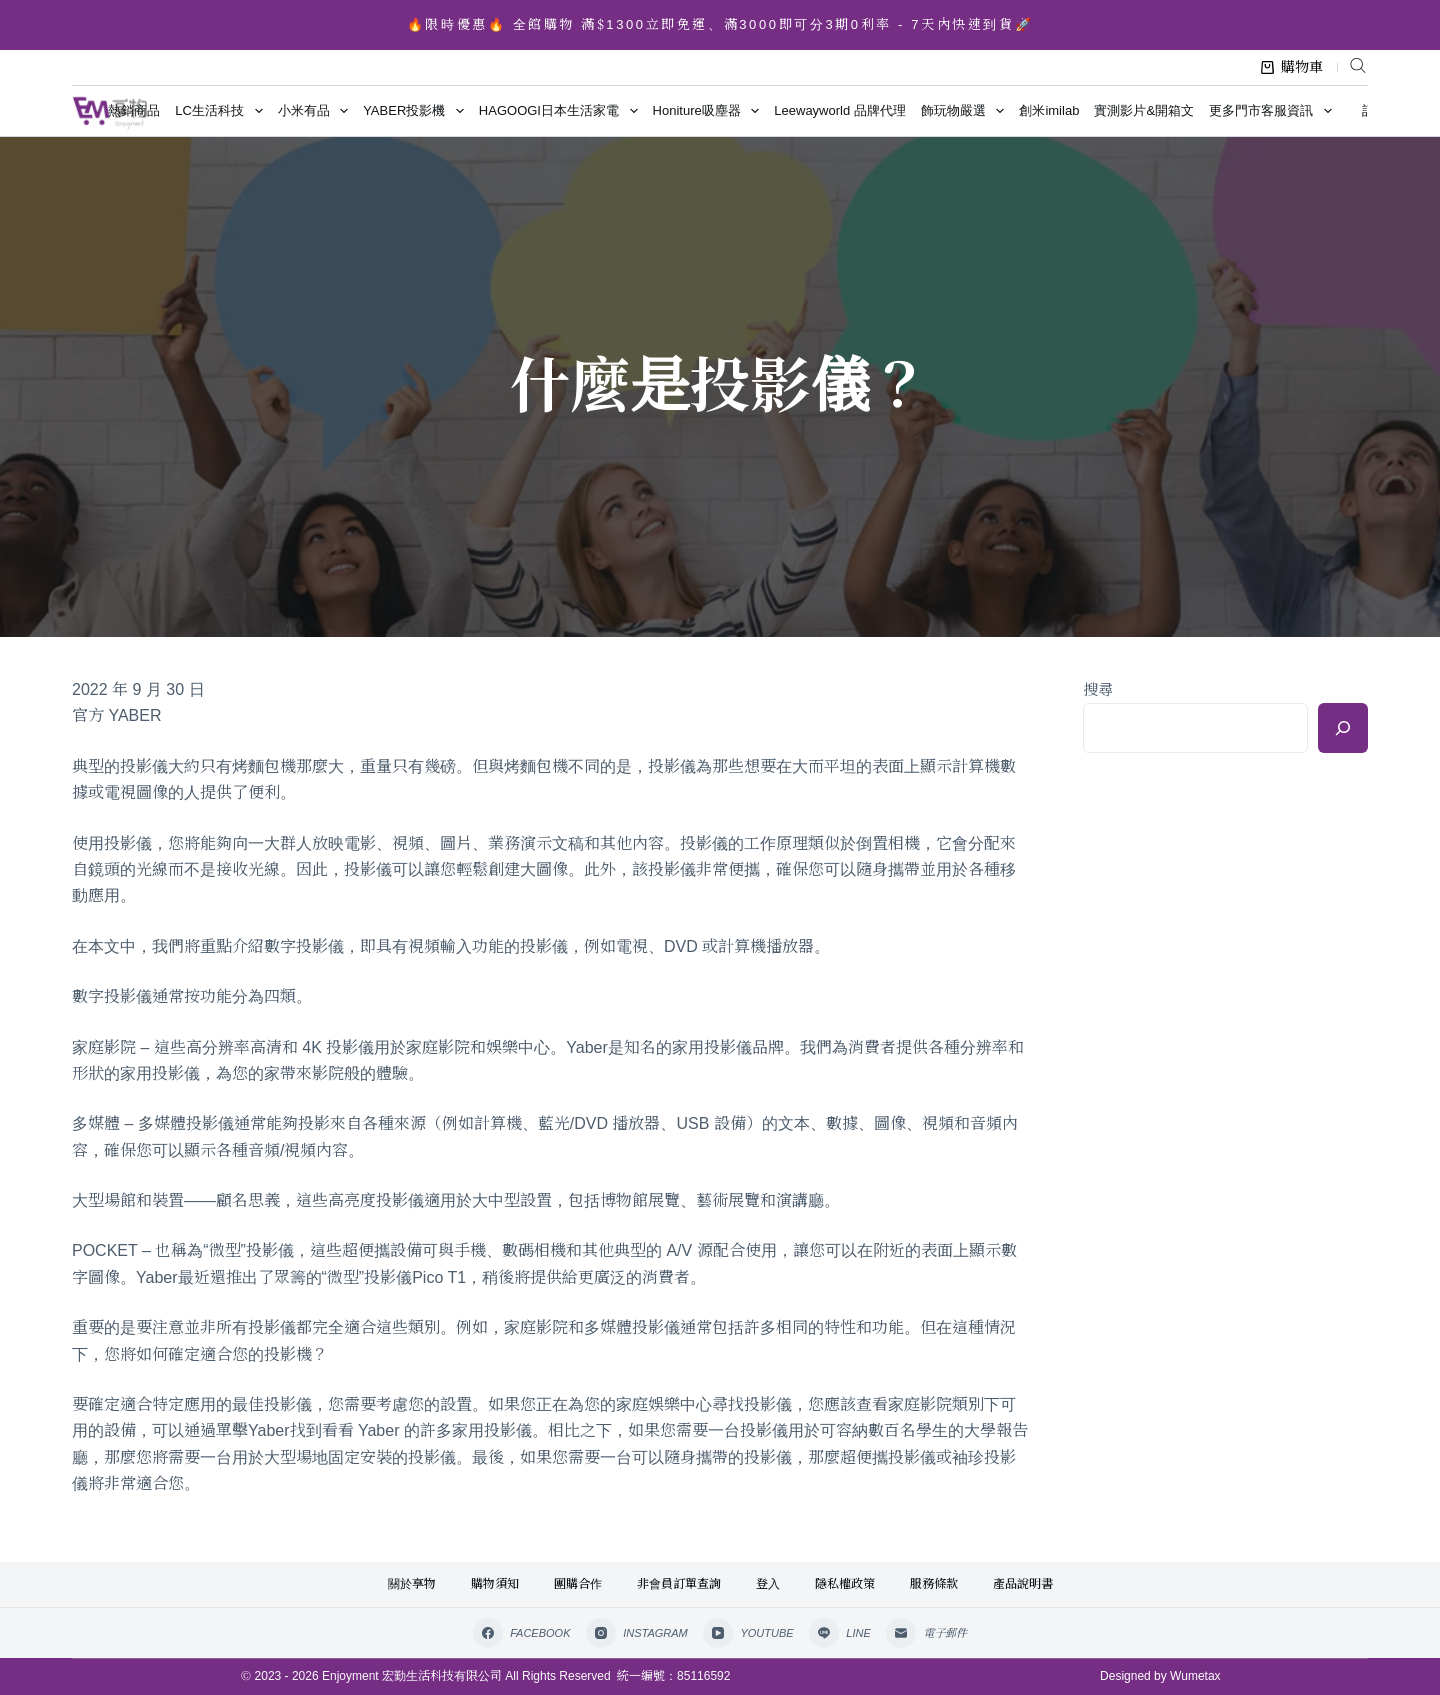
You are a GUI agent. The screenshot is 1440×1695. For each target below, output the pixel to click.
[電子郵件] (927, 1633)
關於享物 (412, 1584)
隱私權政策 (845, 1584)
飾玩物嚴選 (966, 111)
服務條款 (934, 1584)
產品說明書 (1023, 1584)
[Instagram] (637, 1633)
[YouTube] (748, 1633)
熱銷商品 (134, 110)
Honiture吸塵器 (710, 111)
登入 (768, 1584)
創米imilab (1049, 110)
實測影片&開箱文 (1144, 110)
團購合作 (578, 1584)
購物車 (1292, 67)
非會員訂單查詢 (679, 1584)
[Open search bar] (1358, 65)
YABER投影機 (417, 111)
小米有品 (317, 111)
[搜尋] (1343, 728)
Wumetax (1195, 1676)
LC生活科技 (222, 111)
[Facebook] (522, 1633)
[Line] (840, 1633)
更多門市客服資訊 (1274, 111)
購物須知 (495, 1584)
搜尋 (1098, 689)
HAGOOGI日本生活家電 (562, 111)
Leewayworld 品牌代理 (840, 110)
